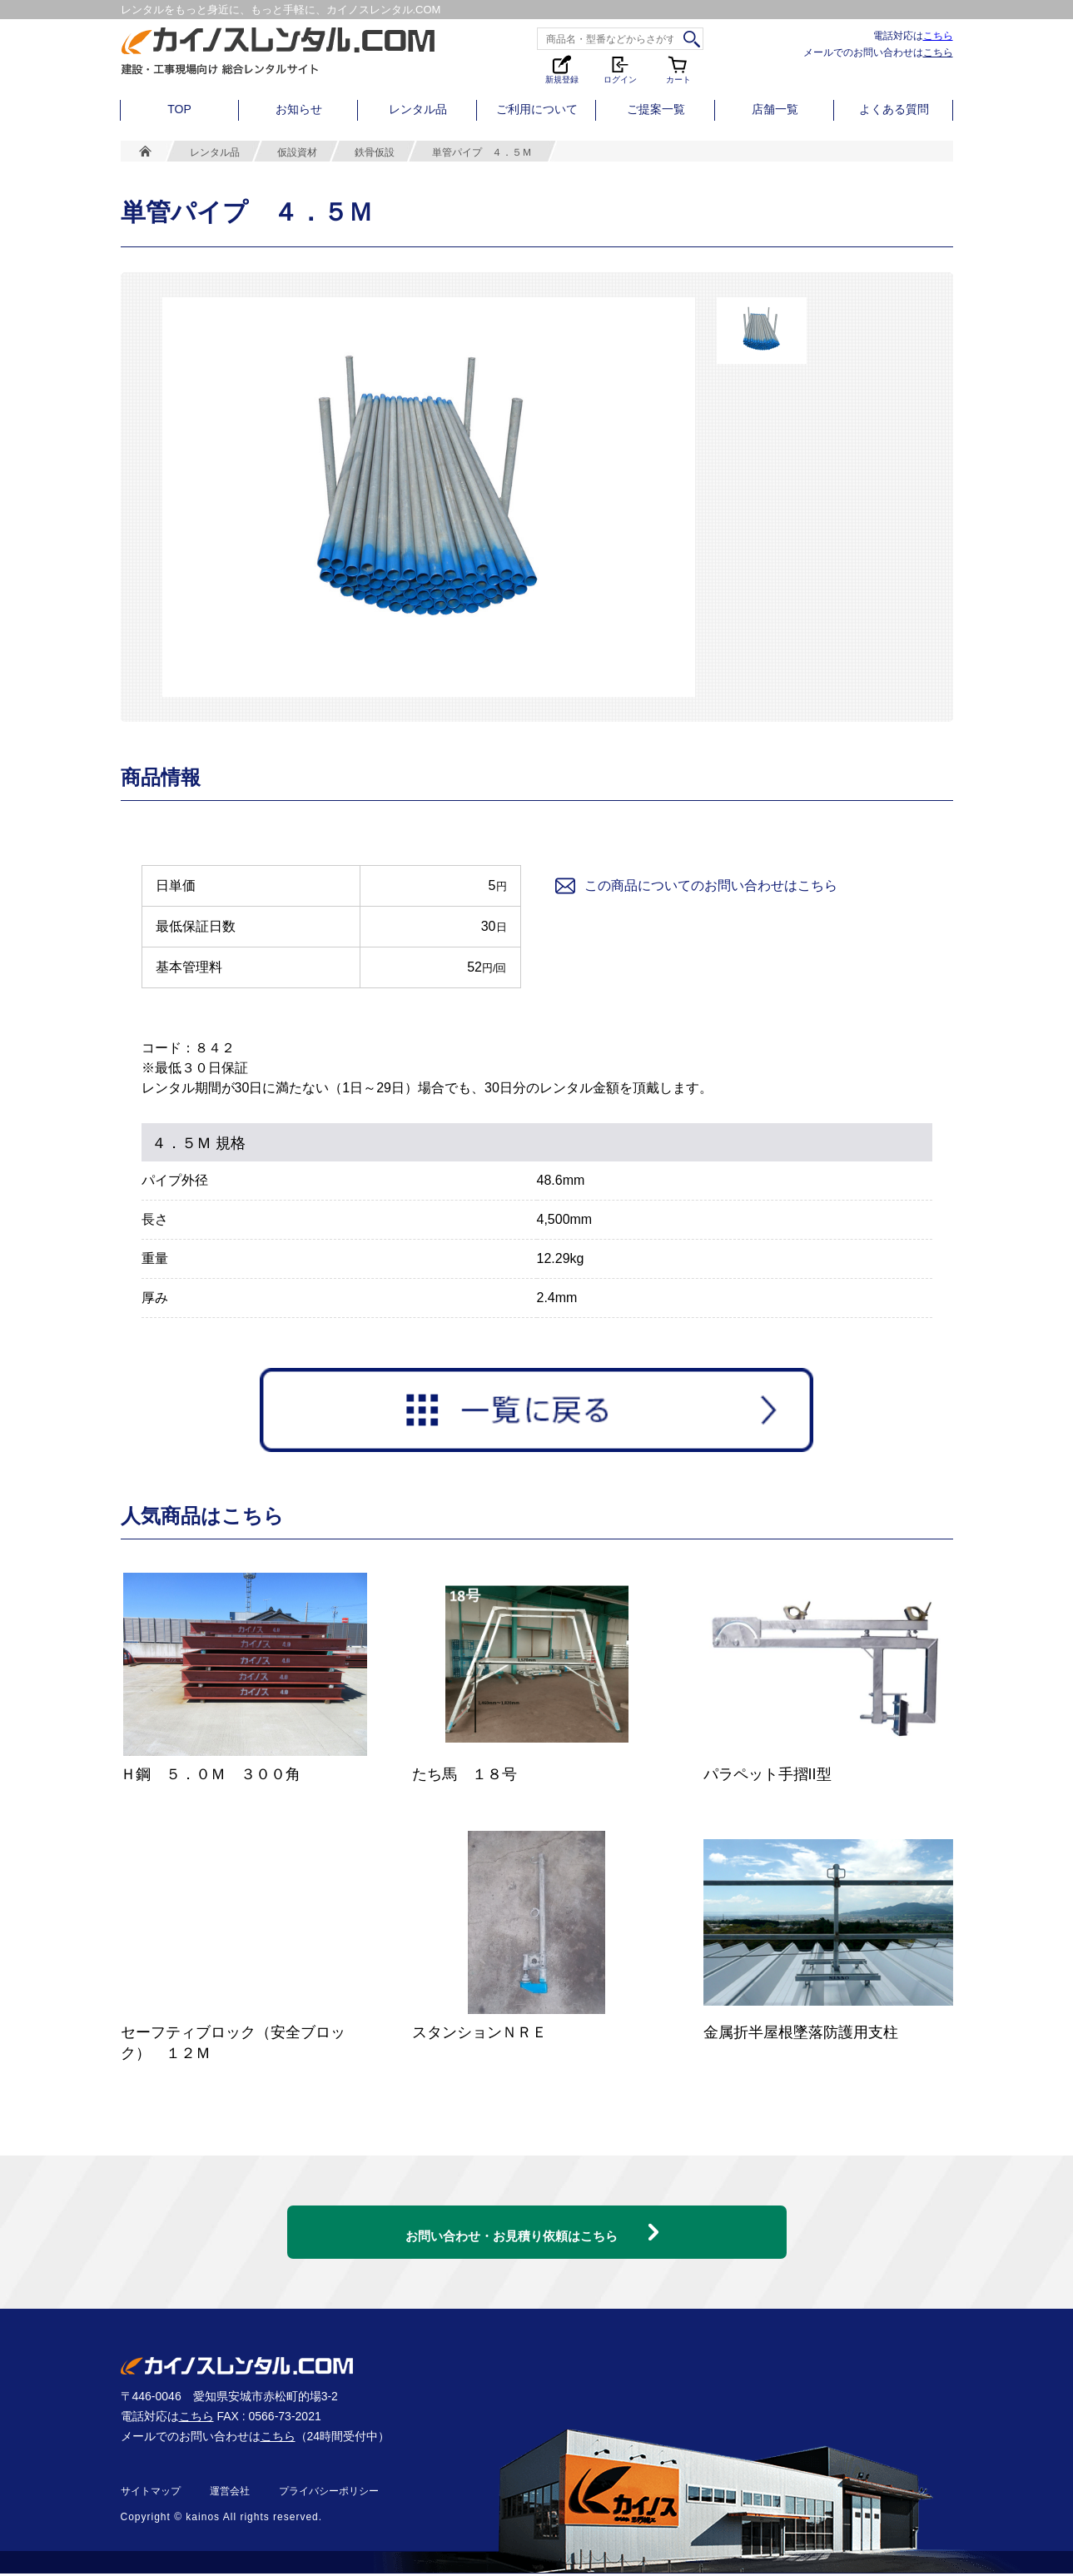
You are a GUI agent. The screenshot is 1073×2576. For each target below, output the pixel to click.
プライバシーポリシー (329, 2494)
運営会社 (230, 2494)
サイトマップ (151, 2494)
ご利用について (537, 109)
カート (678, 68)
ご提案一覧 (656, 109)
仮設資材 (297, 152)
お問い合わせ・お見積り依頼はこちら (512, 2222)
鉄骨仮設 (375, 152)
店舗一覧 (775, 109)
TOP (179, 109)
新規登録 (562, 68)
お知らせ (299, 109)
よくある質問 (894, 109)
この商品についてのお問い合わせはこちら (695, 885)
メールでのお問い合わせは (878, 52)
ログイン (620, 68)
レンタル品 (418, 109)
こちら (938, 35)
